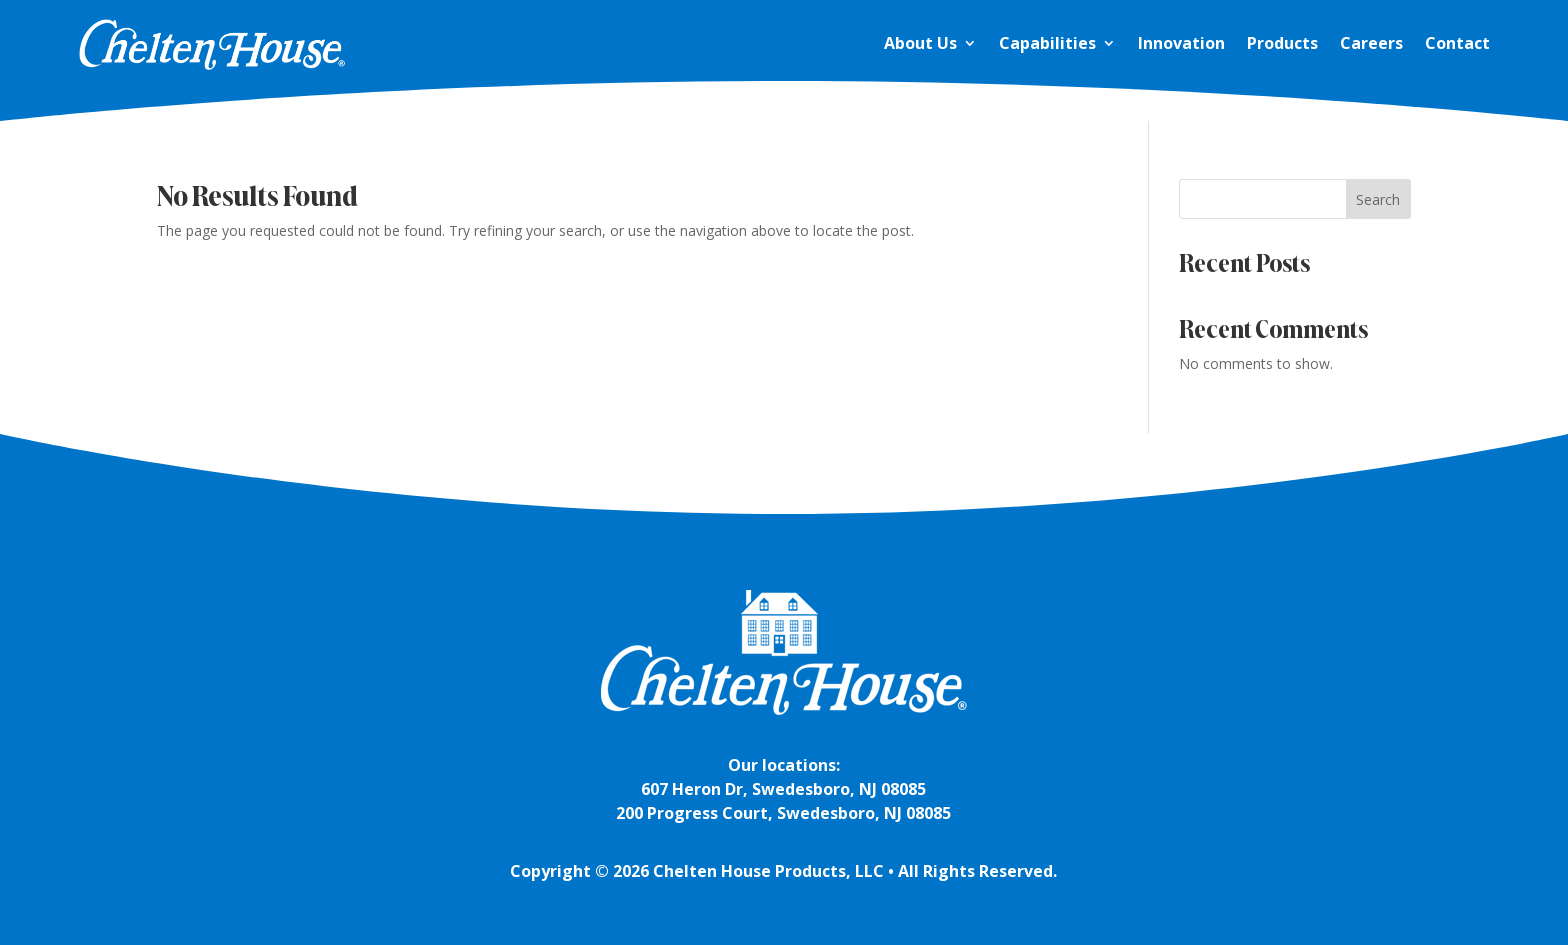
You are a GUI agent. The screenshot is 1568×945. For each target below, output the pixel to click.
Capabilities (1047, 43)
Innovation (1181, 43)
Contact (1457, 43)
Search (1378, 199)
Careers (1371, 43)
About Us (920, 43)
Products (1282, 43)
